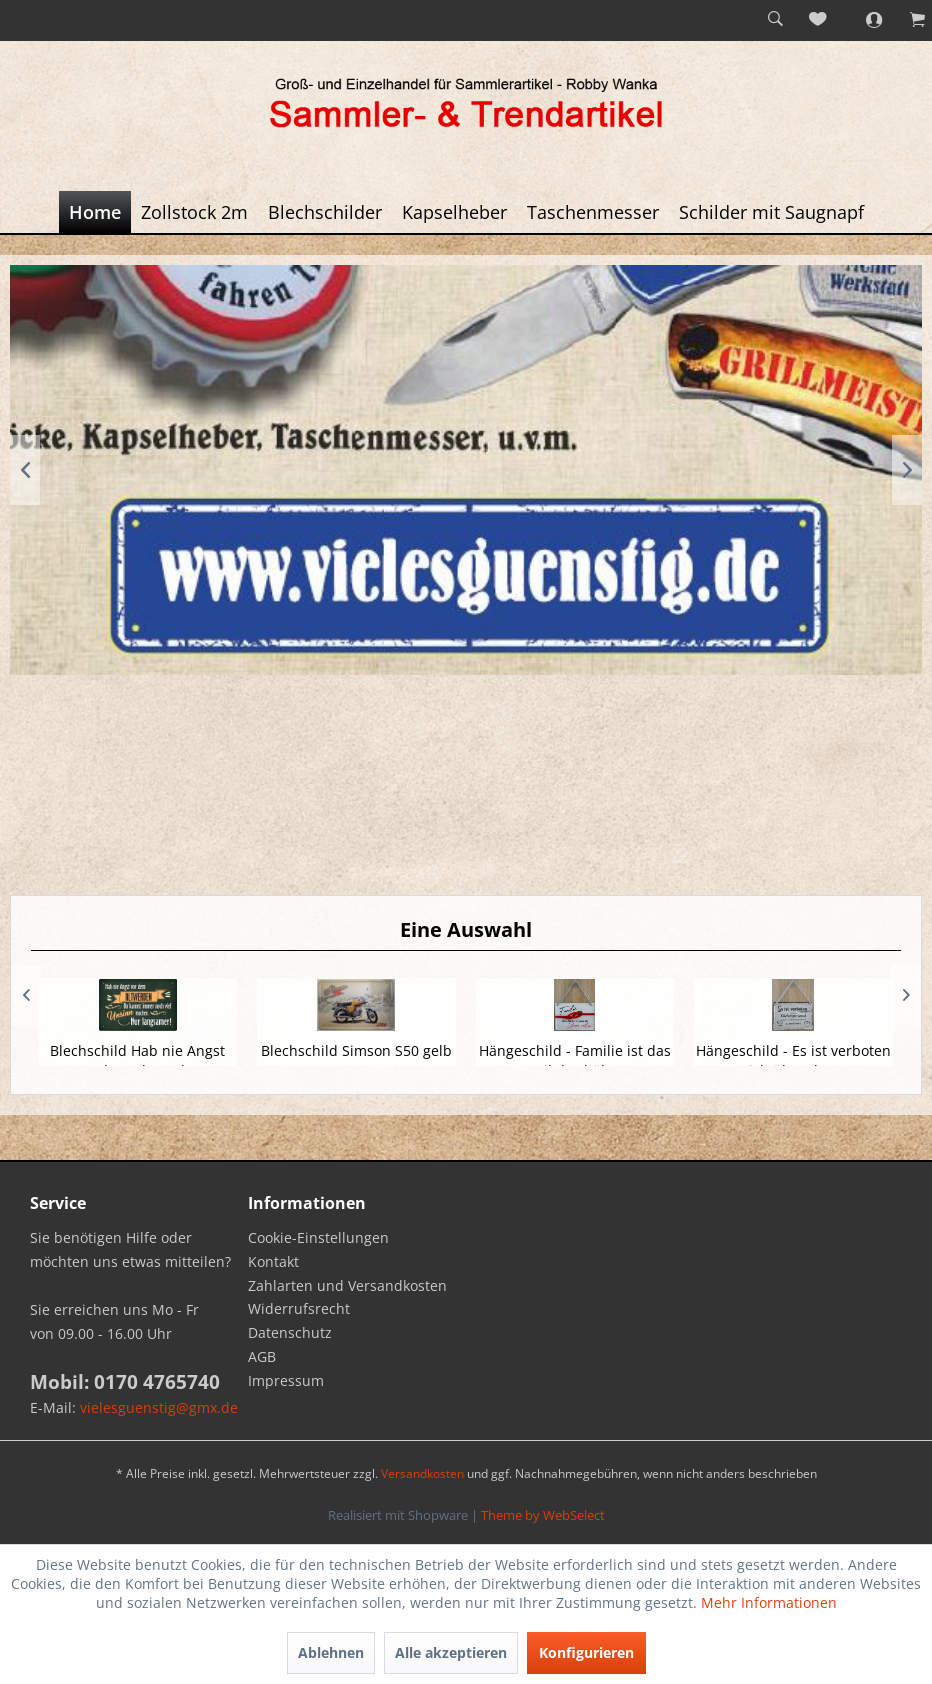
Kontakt (273, 1261)
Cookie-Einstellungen (318, 1237)
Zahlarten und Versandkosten (347, 1285)
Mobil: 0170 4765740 (125, 1382)
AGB (262, 1356)
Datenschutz (290, 1332)
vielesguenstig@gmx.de (159, 1407)
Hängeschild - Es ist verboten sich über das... (793, 1060)
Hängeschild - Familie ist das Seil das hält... (575, 1060)
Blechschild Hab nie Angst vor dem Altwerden (137, 1060)
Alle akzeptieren (451, 1652)
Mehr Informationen (769, 1602)
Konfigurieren (586, 1652)
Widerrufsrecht (299, 1308)
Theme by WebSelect (543, 1515)
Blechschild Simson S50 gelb (356, 1050)
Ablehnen (331, 1652)
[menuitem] (775, 20)
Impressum (286, 1380)
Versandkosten (422, 1473)
